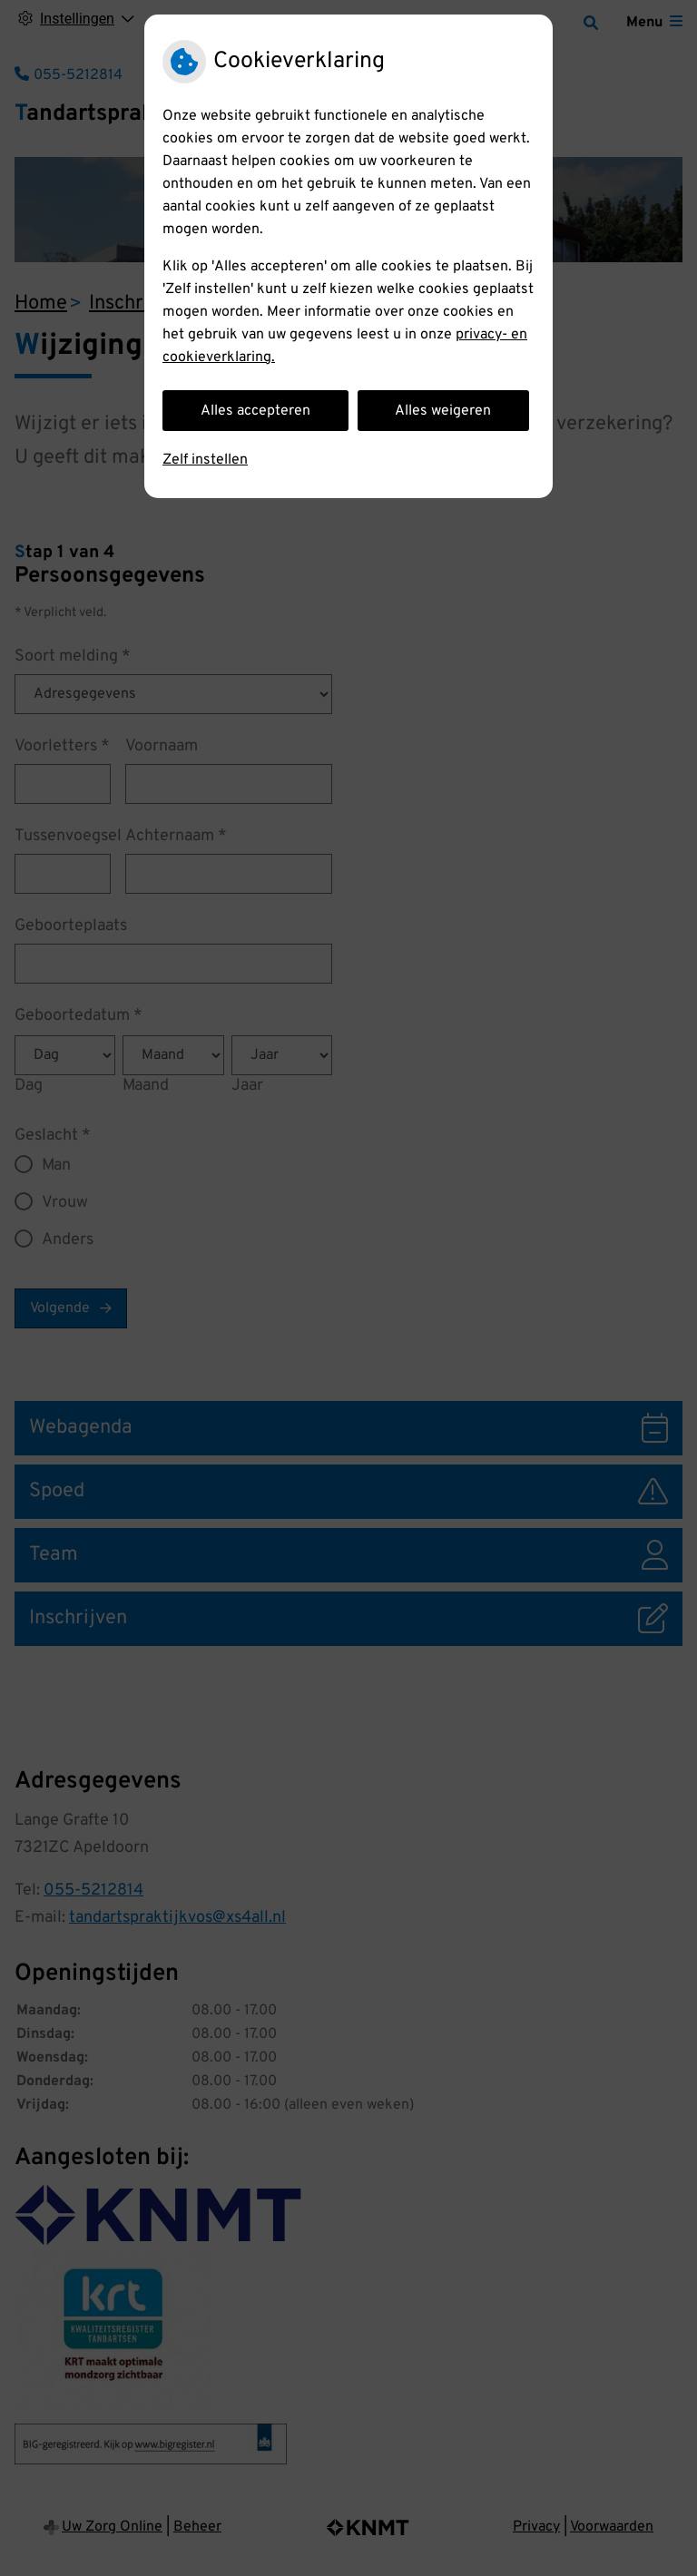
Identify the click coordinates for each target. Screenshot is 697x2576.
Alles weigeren (443, 411)
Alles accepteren (255, 411)
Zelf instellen (205, 460)
